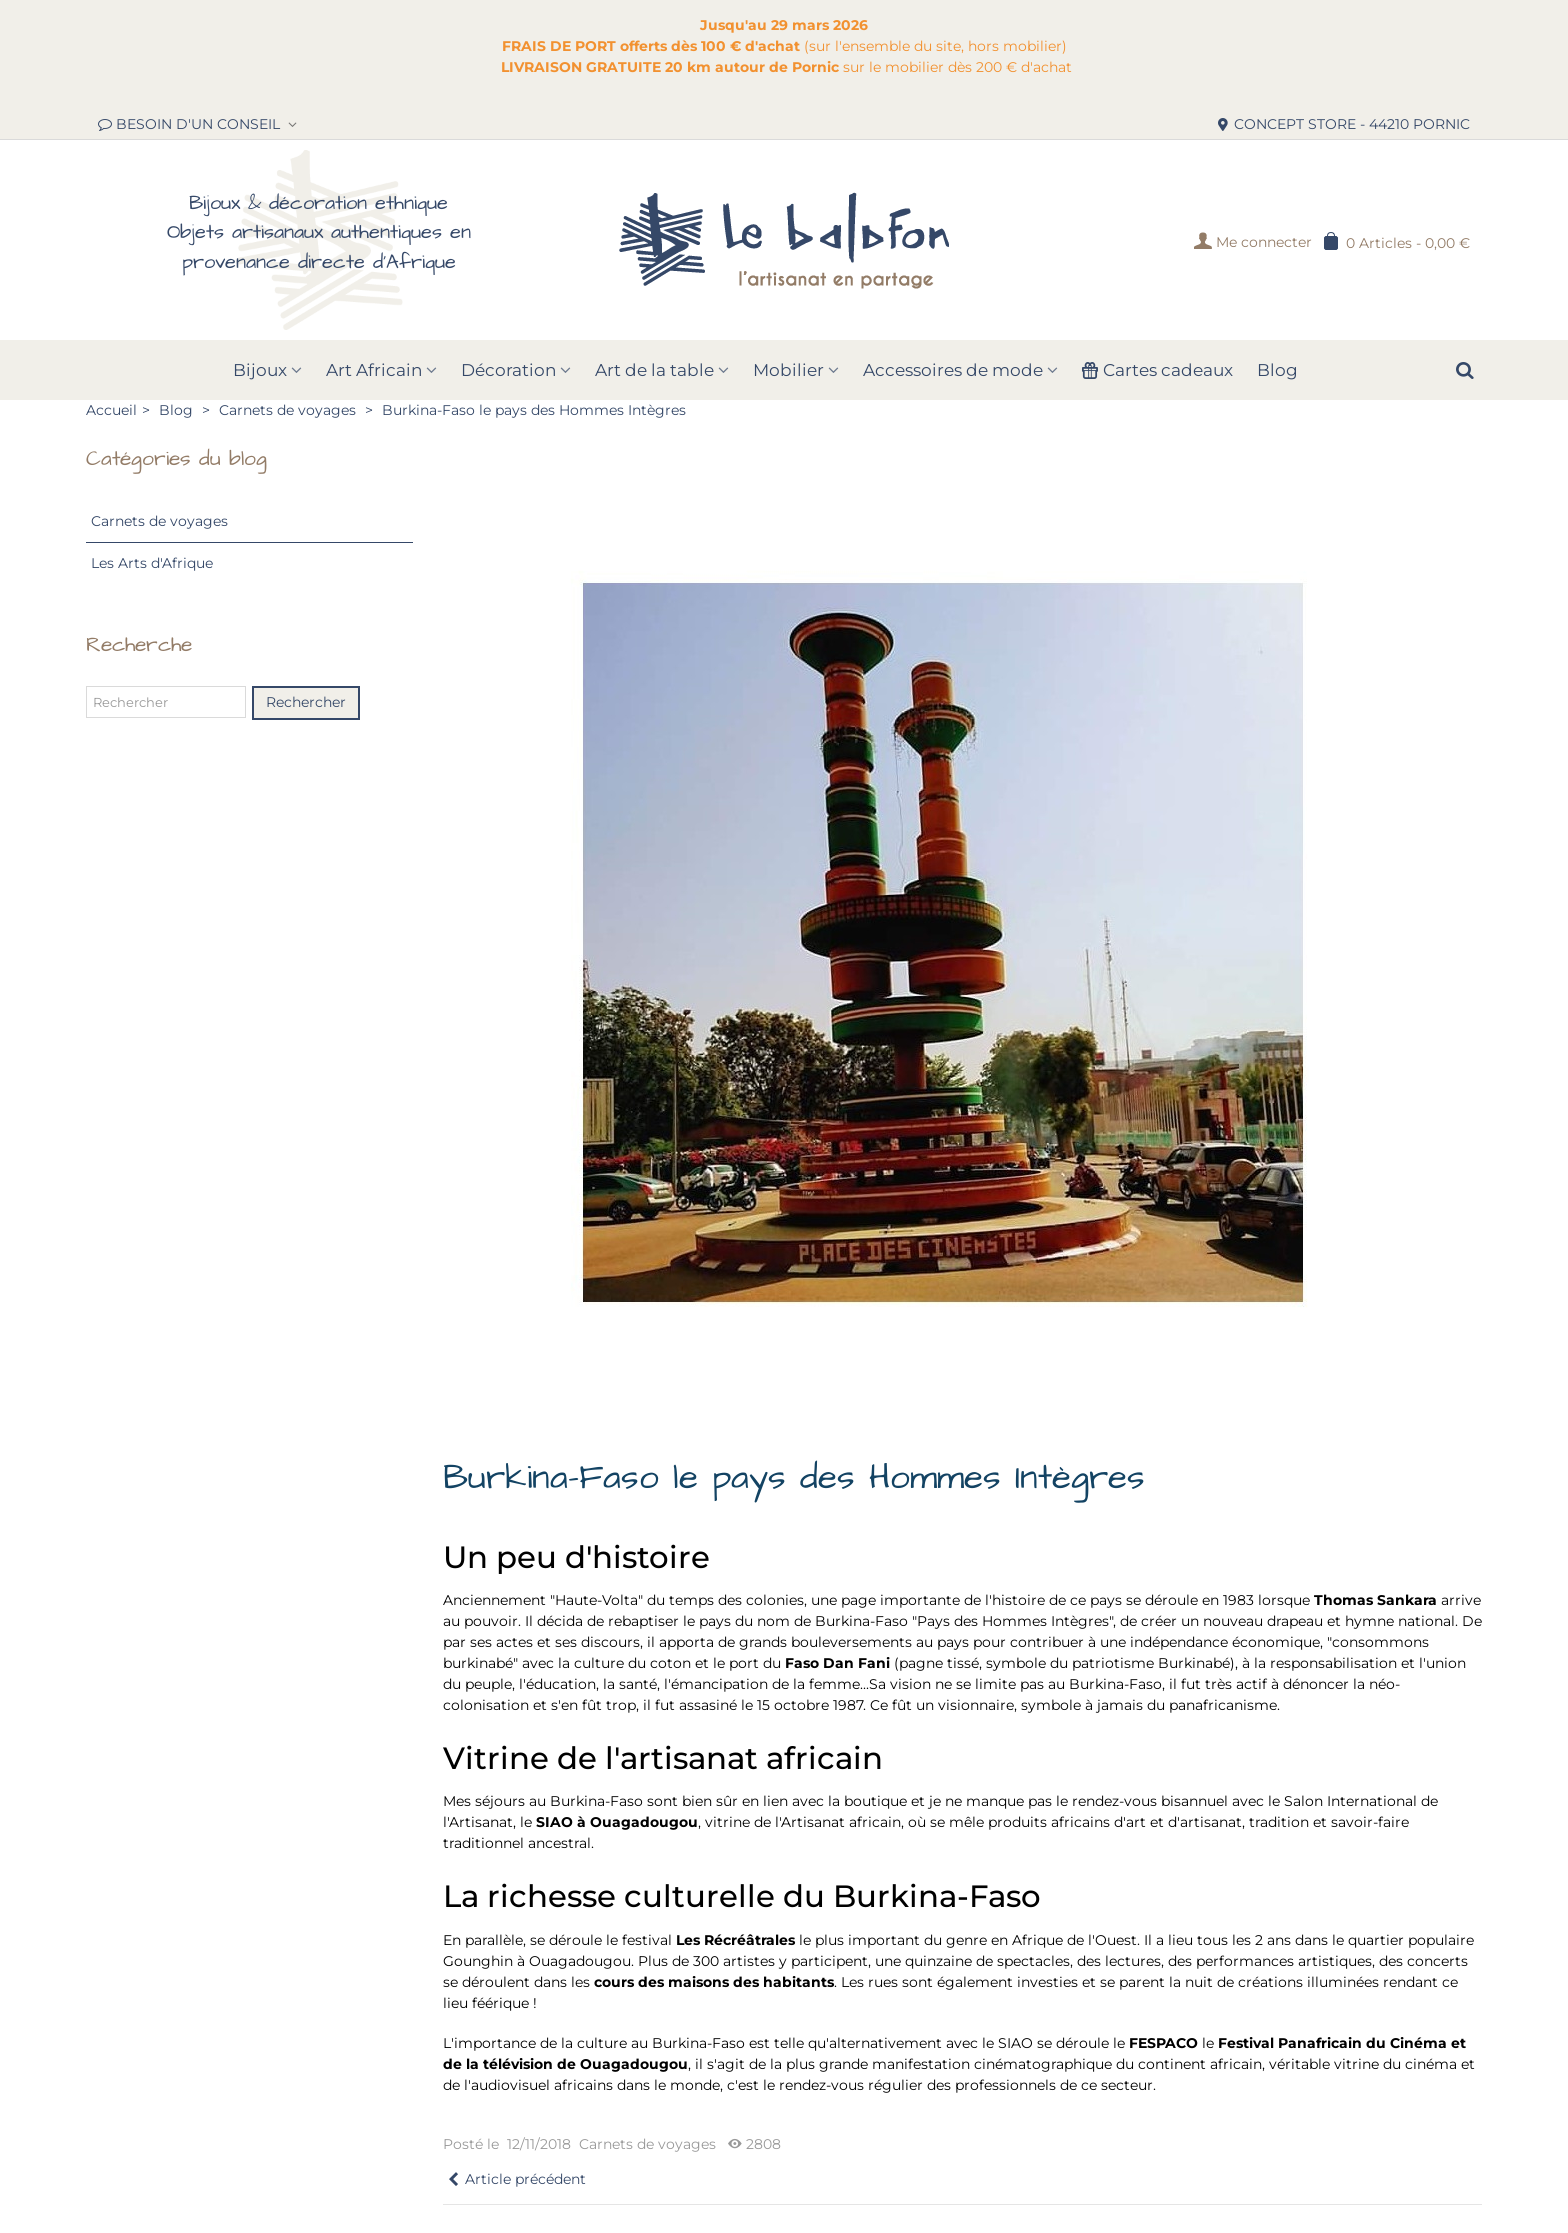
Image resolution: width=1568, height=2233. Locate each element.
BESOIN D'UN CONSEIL (191, 124)
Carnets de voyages (159, 521)
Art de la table (654, 370)
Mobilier (788, 370)
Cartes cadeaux (1157, 370)
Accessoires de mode (953, 370)
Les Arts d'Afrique (152, 563)
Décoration (508, 370)
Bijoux (260, 370)
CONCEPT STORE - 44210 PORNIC (1343, 124)
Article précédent (516, 2179)
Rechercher (306, 702)
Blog (1277, 370)
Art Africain (374, 370)
